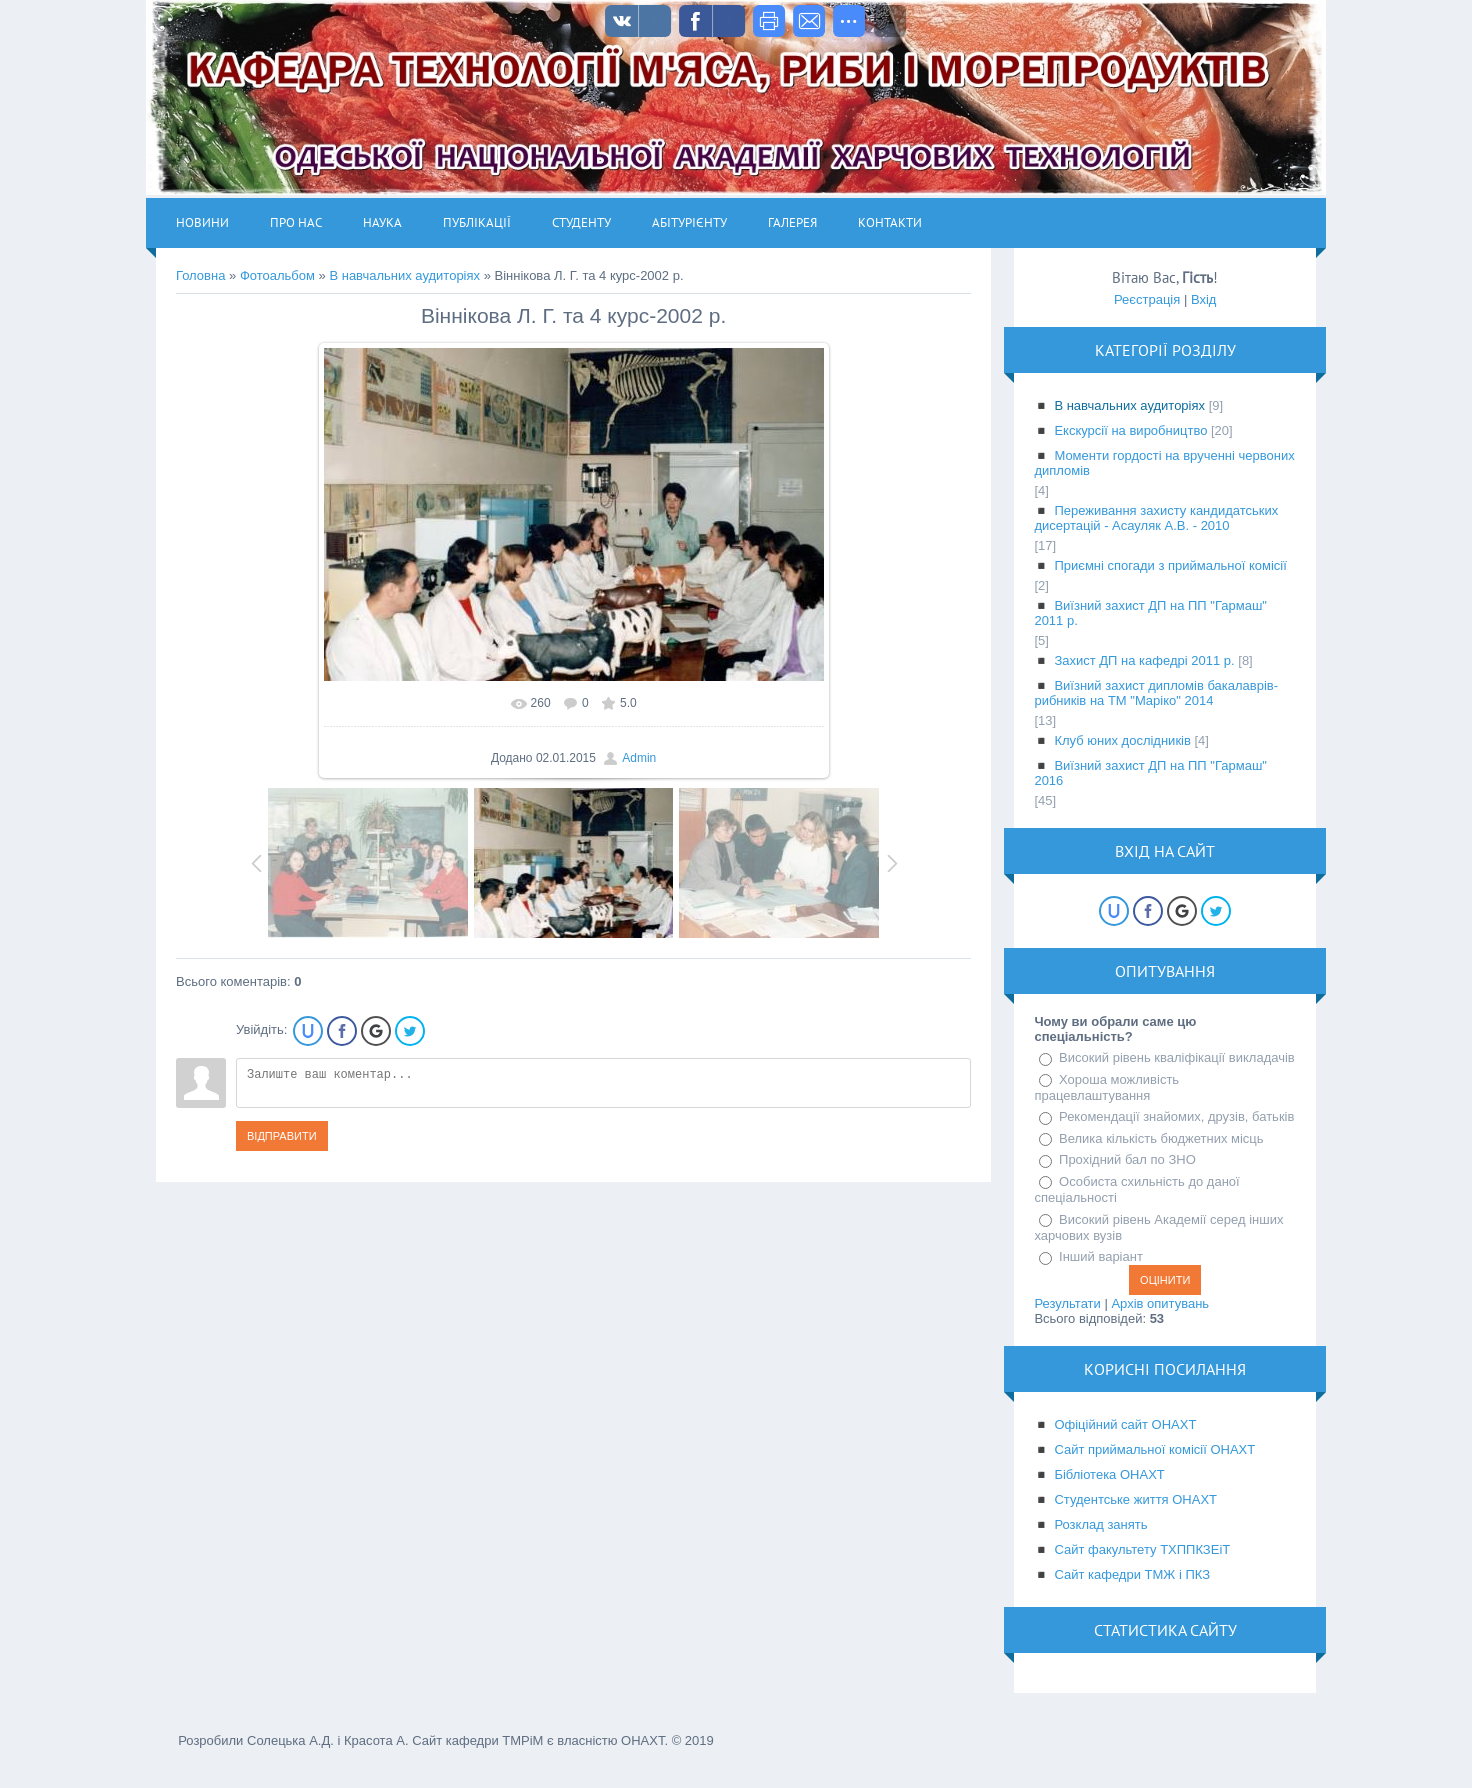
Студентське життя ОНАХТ (1135, 1499)
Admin (639, 758)
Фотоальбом (277, 275)
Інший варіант (1101, 1256)
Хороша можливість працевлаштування (1106, 1088)
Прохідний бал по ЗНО (1127, 1159)
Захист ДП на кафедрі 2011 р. (1144, 660)
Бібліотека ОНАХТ (1109, 1474)
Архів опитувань (1160, 1303)
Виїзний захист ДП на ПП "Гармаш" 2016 (1150, 773)
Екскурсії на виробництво (1130, 430)
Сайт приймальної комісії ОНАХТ (1154, 1449)
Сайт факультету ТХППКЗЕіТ (1142, 1549)
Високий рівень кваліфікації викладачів (1177, 1057)
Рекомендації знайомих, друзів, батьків (1176, 1116)
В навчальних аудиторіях (404, 275)
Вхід (1204, 299)
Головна (200, 275)
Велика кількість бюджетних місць (1161, 1138)
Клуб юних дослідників (1122, 740)
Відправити (282, 1136)
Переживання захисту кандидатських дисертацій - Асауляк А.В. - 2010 (1156, 518)
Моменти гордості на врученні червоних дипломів (1164, 463)
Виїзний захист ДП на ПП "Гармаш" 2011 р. (1150, 613)
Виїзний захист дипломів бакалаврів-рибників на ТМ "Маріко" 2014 (1156, 693)
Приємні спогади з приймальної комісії (1170, 565)
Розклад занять (1100, 1524)
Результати (1067, 1303)
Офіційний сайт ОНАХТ (1125, 1424)
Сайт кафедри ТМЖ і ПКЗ (1132, 1574)
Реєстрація (1147, 299)
